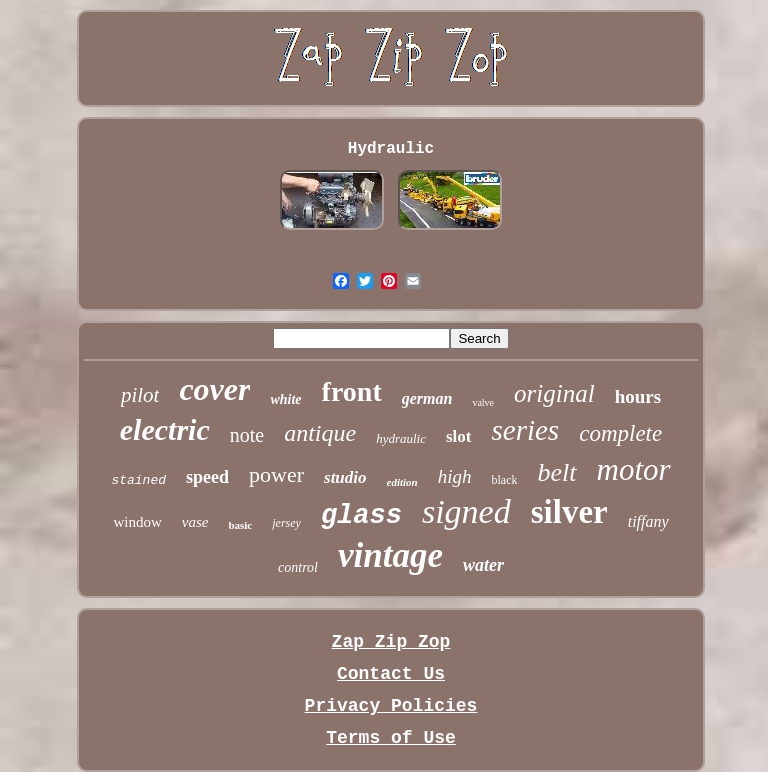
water (483, 565)
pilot (140, 395)
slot (459, 436)
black (505, 480)
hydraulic (401, 438)
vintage (390, 555)
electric (165, 429)
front (352, 391)
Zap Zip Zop (391, 642)
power (276, 474)
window (137, 522)
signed (466, 511)
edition (402, 482)
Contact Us (391, 674)
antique (320, 433)
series (526, 430)
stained (138, 480)
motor (634, 469)
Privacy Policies (391, 706)
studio (345, 477)
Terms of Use (391, 738)
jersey (286, 523)
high (455, 476)
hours (638, 396)
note (247, 435)
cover (214, 389)
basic (240, 525)
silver (569, 512)
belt (557, 472)
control (298, 567)
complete (620, 433)
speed (207, 477)
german (427, 398)
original (554, 393)
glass (361, 516)
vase (195, 522)
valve (483, 402)
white (285, 399)
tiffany (648, 521)
